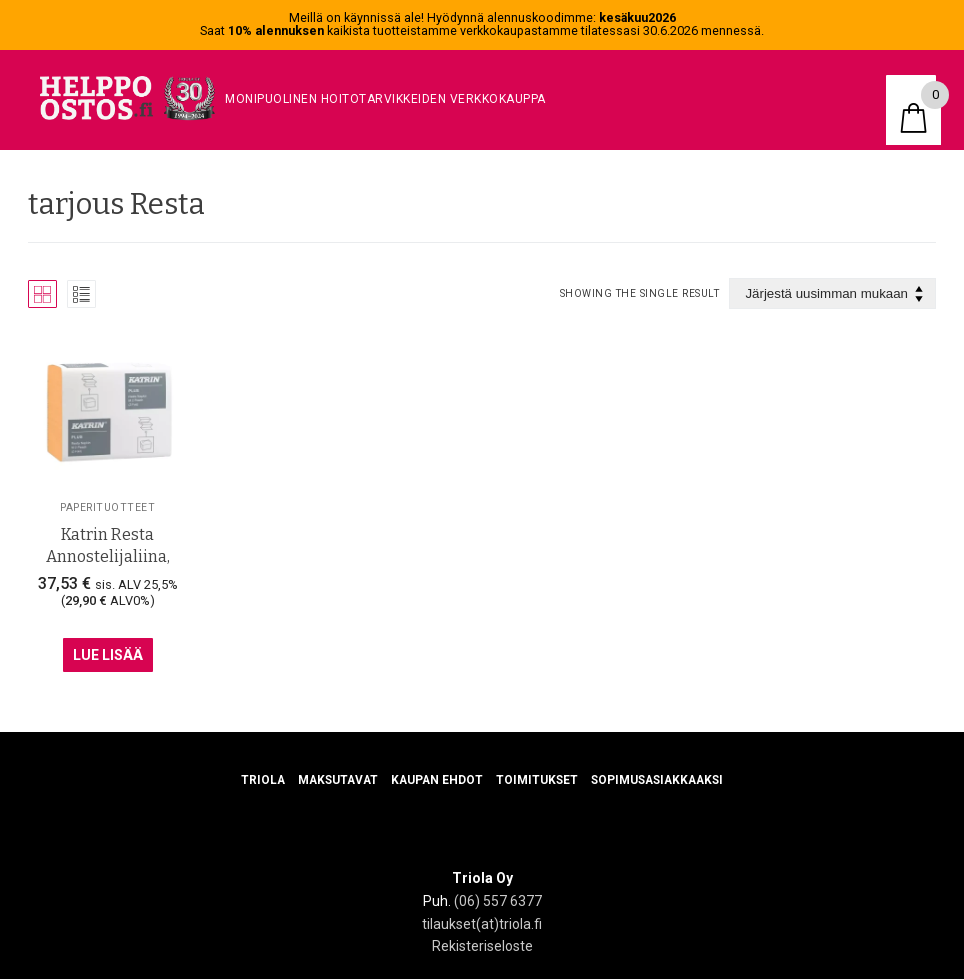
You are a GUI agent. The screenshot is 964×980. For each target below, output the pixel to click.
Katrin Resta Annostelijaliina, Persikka (108, 557)
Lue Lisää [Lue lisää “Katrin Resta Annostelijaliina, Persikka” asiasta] (108, 655)
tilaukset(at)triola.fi (482, 924)
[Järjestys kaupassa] (832, 293)
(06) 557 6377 (498, 902)
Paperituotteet (107, 507)
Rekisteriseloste (482, 947)
